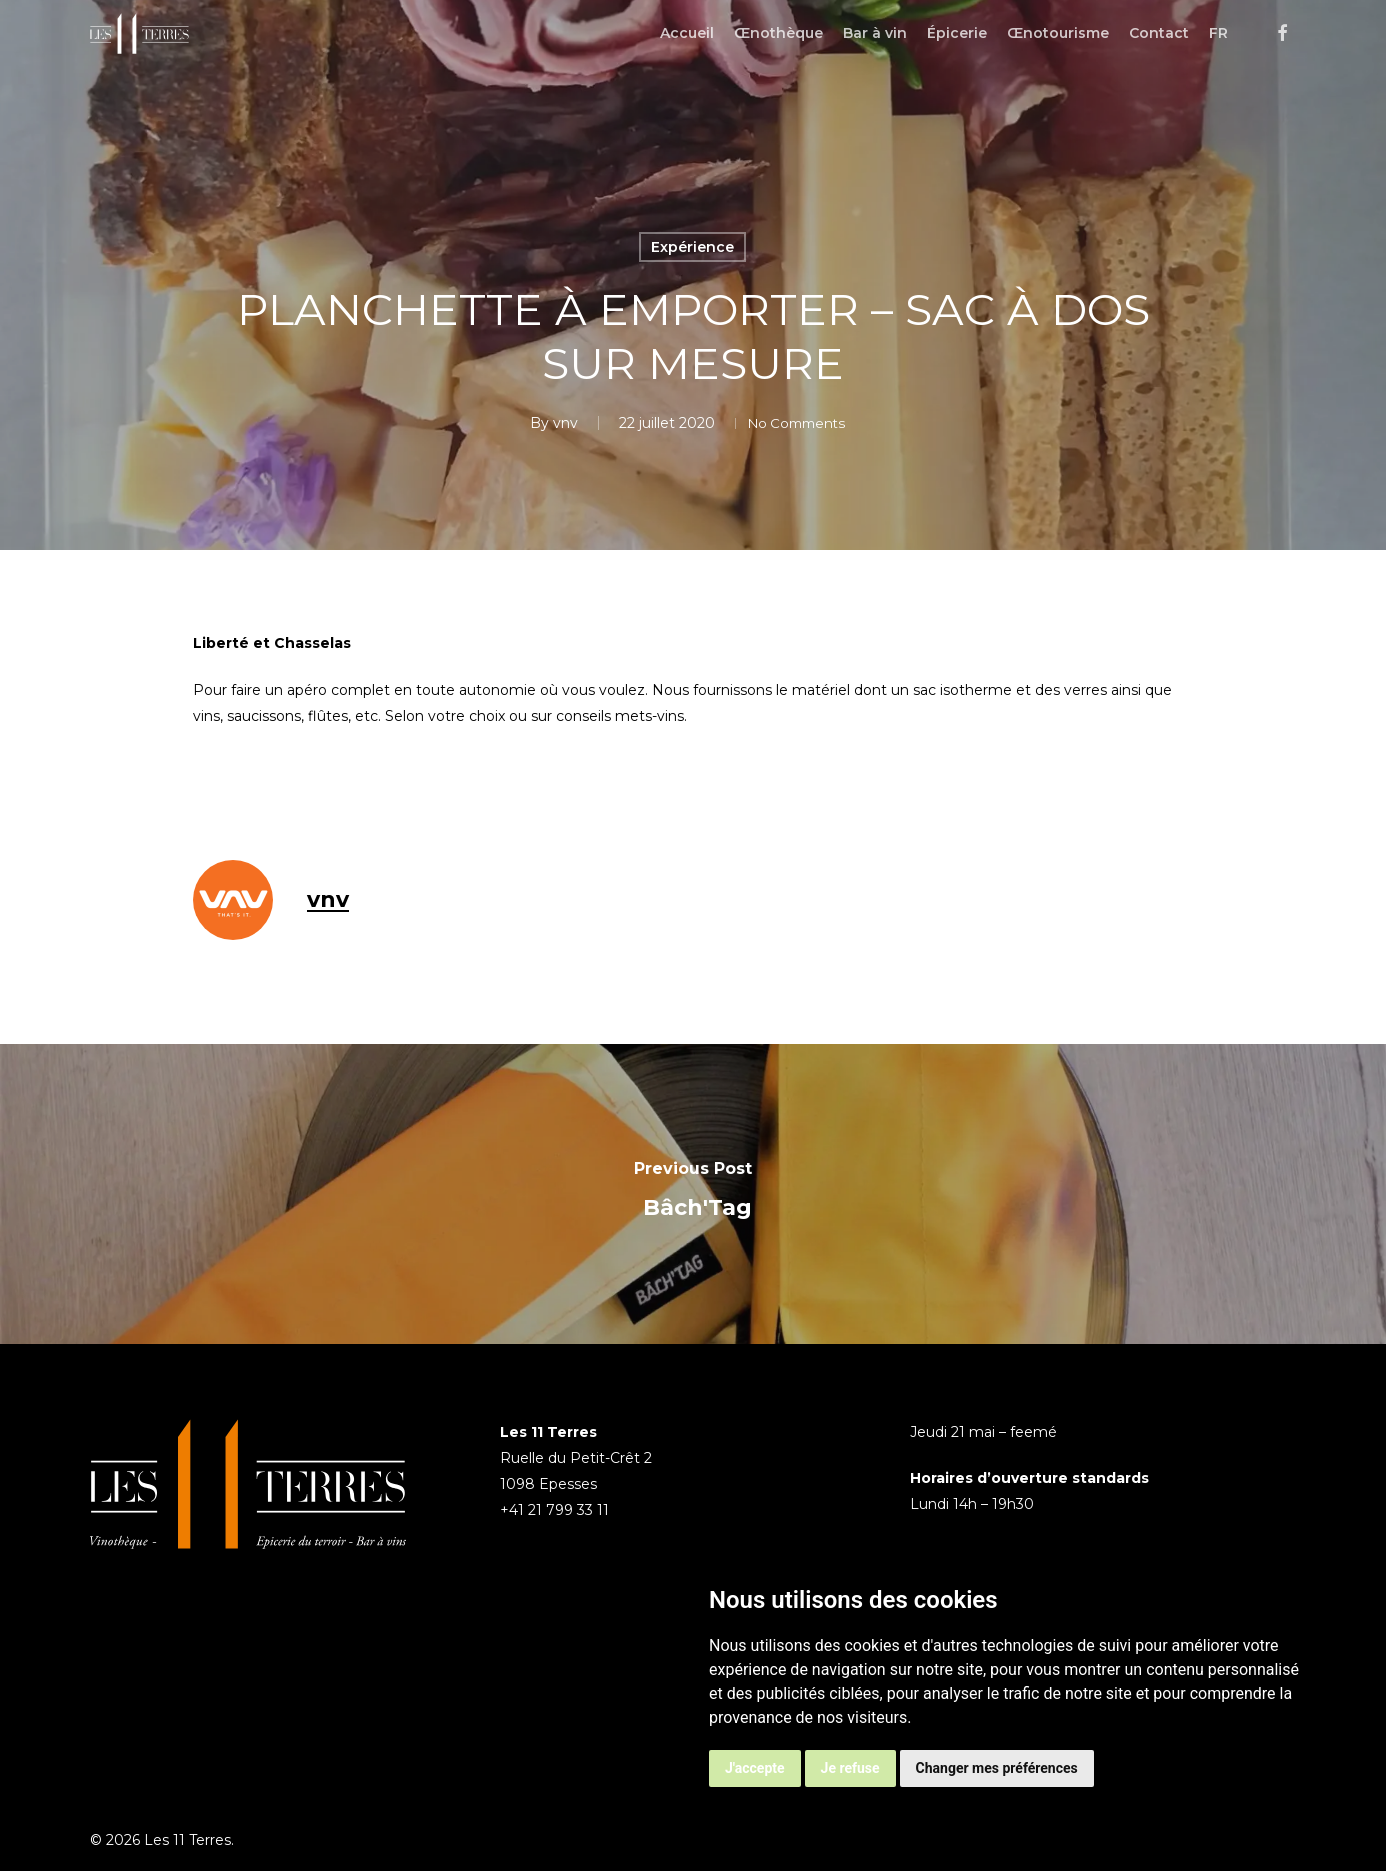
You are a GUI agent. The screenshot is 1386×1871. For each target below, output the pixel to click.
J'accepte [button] (755, 1768)
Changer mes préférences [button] (997, 1768)
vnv (553, 423)
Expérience (692, 247)
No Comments (796, 423)
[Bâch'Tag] (693, 1194)
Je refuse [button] (850, 1768)
